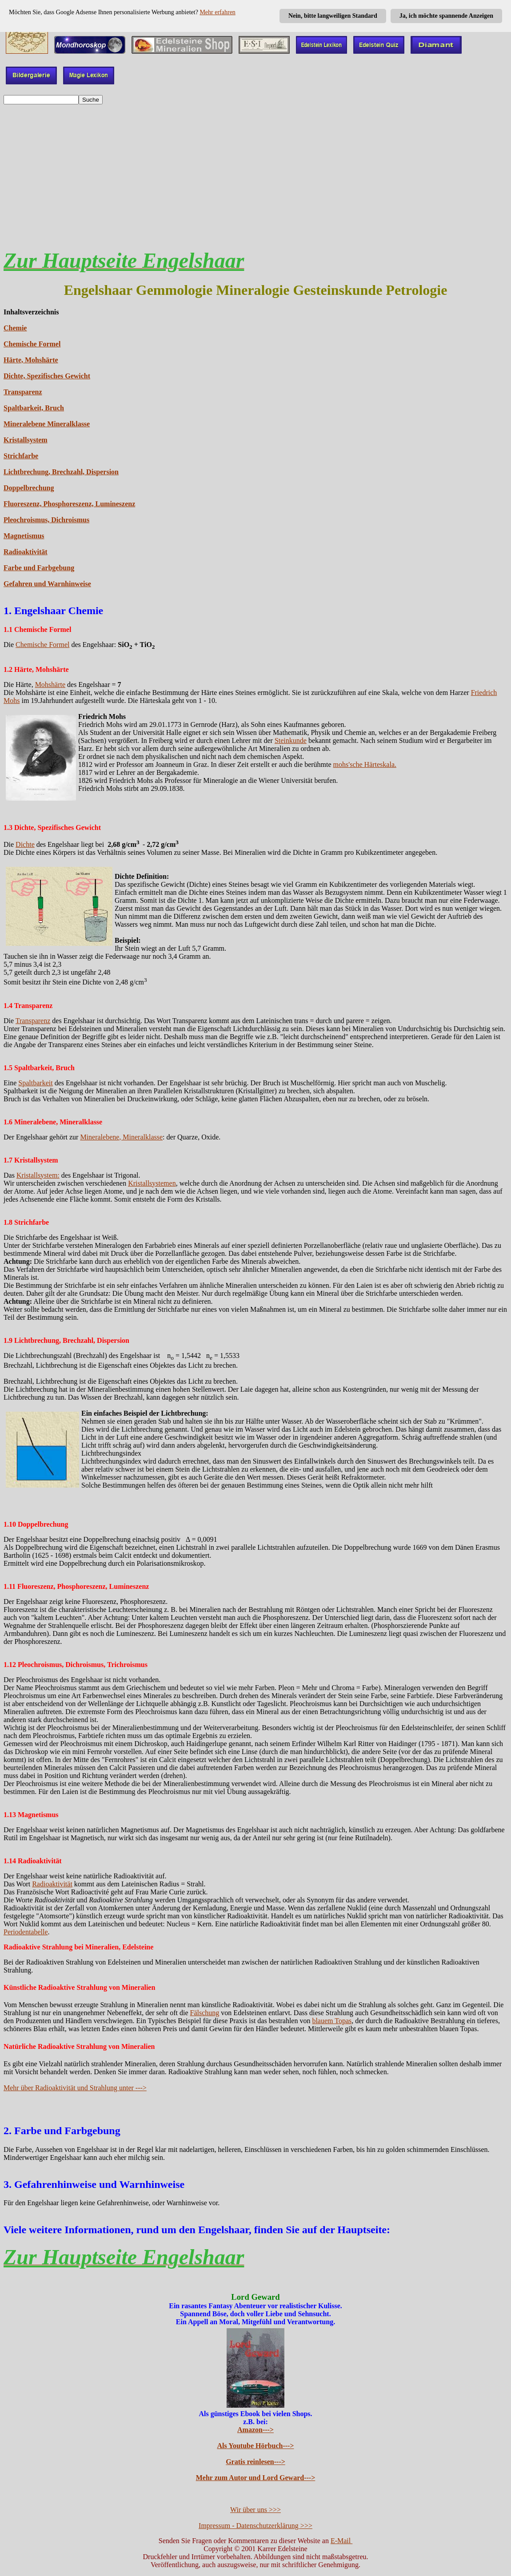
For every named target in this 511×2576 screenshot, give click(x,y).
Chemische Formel (32, 344)
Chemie (15, 328)
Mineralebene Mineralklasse (47, 424)
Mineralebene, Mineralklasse (121, 1137)
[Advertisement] (255, 173)
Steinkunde (291, 740)
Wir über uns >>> (255, 2509)
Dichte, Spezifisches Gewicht (47, 376)
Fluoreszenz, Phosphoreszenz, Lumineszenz (69, 504)
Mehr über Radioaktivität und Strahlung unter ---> (75, 2088)
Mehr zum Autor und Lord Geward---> (255, 2477)
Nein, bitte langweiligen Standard (332, 15)
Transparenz (23, 392)
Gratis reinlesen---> (255, 2461)
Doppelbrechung (29, 488)
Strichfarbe (21, 456)
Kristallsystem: (38, 1175)
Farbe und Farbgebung (39, 568)
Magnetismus (24, 536)
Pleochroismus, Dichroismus (46, 520)
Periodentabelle (26, 1932)
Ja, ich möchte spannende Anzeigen (446, 15)
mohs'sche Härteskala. (364, 764)
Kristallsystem (26, 440)
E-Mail (341, 2540)
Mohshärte (50, 684)
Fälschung (205, 2012)
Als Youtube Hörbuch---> (255, 2445)
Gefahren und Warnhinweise (47, 583)
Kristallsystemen (152, 1183)
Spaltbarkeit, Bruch (34, 408)
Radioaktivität (26, 552)
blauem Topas (331, 2020)
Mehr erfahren (217, 12)
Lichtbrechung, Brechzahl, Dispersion (61, 472)
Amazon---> (255, 2429)
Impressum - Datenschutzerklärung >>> (255, 2525)
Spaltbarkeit (35, 1083)
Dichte (25, 844)
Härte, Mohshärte (31, 360)
